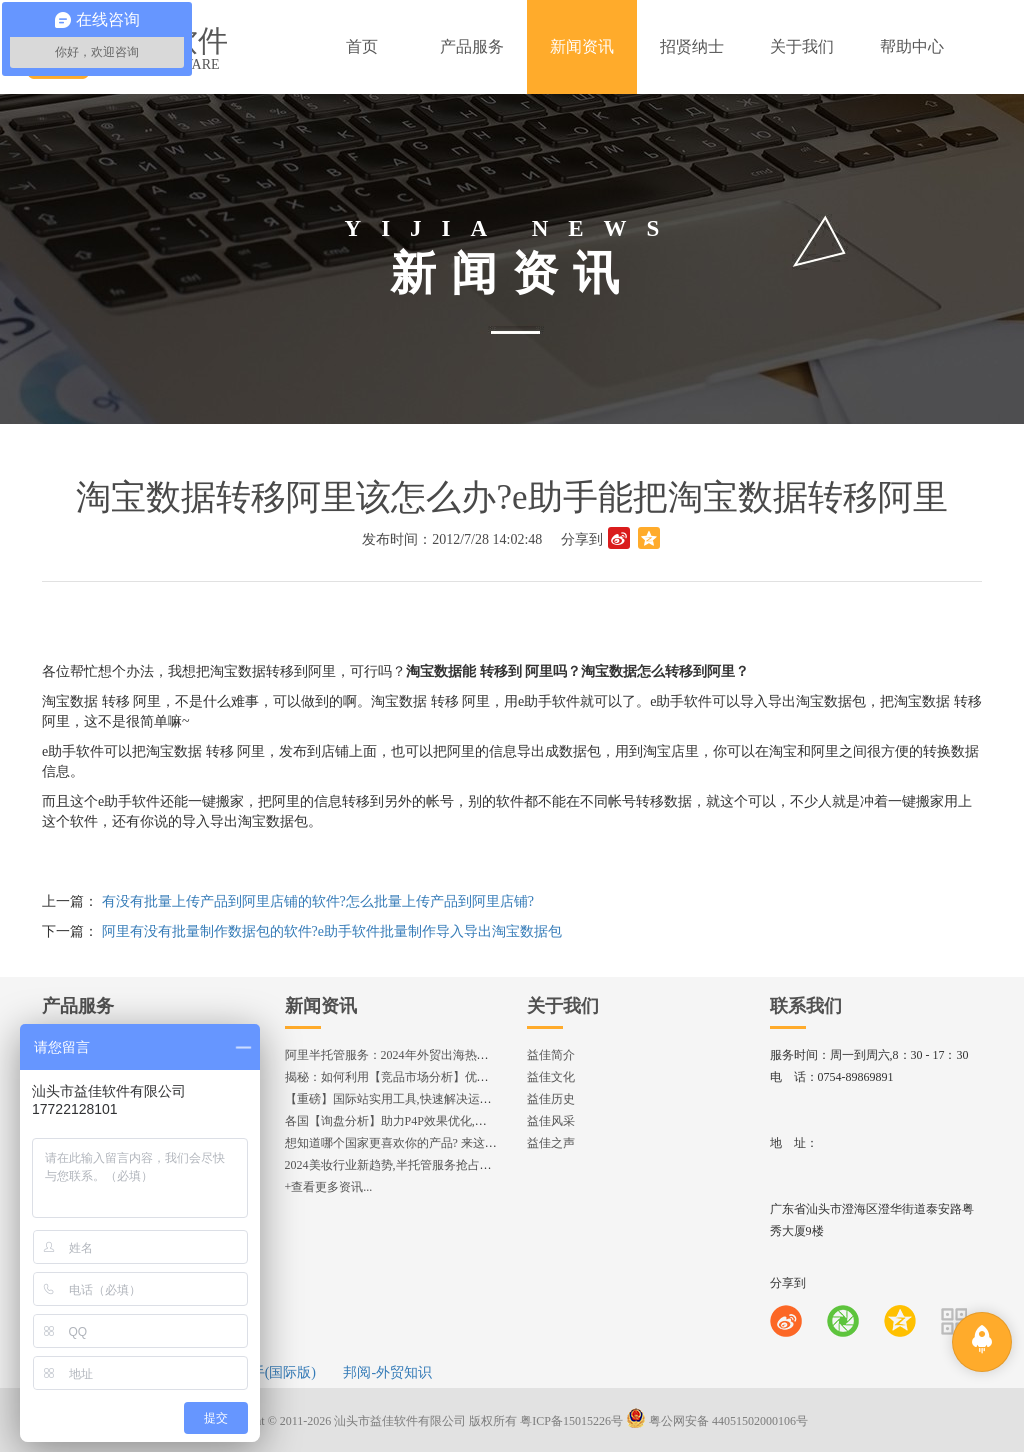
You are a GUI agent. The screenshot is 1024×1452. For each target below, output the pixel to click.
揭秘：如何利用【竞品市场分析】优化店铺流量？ (417, 1077)
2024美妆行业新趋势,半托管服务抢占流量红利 (406, 1165)
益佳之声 (551, 1143)
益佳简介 (551, 1055)
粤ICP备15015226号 (571, 1421)
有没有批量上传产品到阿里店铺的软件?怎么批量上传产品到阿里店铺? (318, 901)
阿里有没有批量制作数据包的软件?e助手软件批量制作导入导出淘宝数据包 (332, 931)
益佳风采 (551, 1121)
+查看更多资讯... (329, 1187)
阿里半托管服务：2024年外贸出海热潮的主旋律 (411, 1055)
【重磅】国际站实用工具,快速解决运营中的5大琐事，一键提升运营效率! (477, 1099)
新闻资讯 (321, 1006)
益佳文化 (551, 1077)
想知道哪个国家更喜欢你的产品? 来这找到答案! (411, 1143)
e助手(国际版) (273, 1372)
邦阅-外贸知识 (387, 1372)
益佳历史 (551, 1099)
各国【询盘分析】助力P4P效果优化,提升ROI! (404, 1121)
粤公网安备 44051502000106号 (717, 1421)
